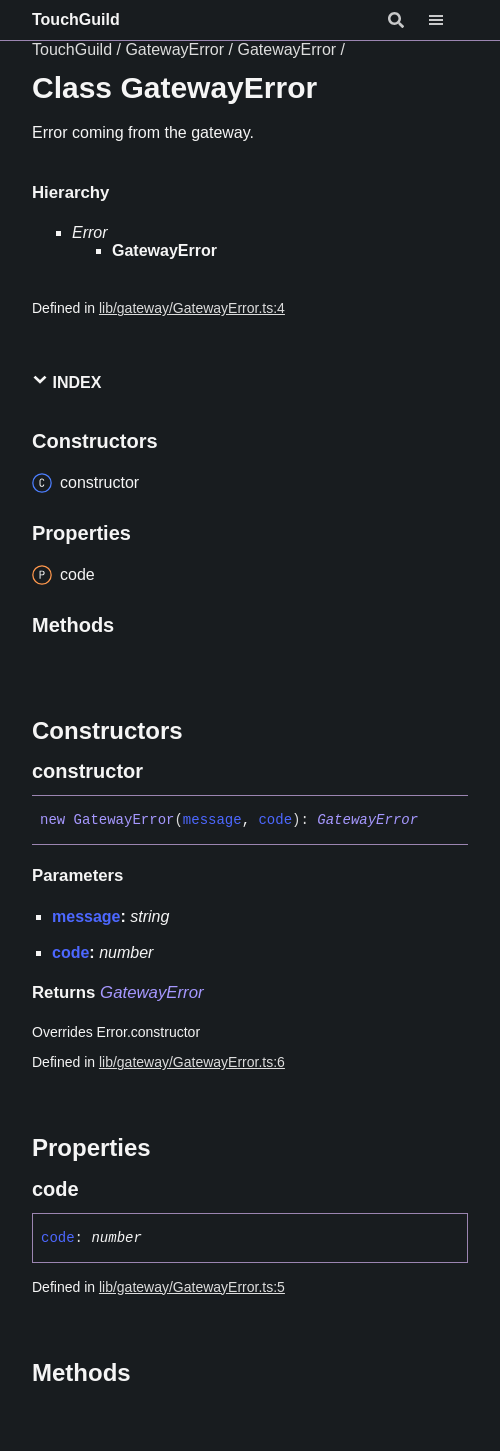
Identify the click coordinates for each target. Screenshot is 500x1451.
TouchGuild (76, 19)
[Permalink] (161, 771)
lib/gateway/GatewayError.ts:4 (192, 308)
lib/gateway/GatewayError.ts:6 (192, 1062)
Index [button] (66, 381)
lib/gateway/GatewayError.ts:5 (192, 1287)
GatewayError (174, 49)
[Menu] (448, 20)
